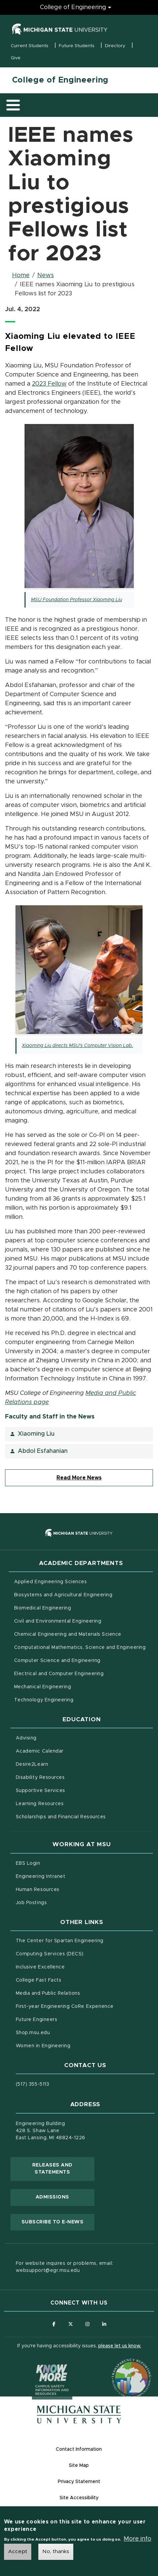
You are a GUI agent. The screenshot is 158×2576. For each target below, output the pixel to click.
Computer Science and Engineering (57, 1660)
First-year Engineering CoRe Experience (65, 2006)
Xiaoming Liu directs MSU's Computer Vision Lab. (77, 1045)
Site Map (79, 2465)
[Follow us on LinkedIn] (104, 2324)
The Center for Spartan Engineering (84, 1940)
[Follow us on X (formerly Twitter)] (71, 2324)
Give (16, 58)
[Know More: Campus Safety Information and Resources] (39, 2365)
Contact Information (79, 2449)
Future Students (76, 46)
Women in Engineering (43, 2046)
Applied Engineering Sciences (50, 1581)
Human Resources (66, 1889)
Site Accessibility (79, 2498)
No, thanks (55, 2553)
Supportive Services (68, 1790)
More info (137, 2541)
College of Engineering (60, 80)
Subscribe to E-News (58, 2221)
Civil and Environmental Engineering (57, 1621)
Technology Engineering (44, 1700)
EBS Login (56, 1863)
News (45, 275)
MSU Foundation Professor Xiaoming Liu (76, 599)
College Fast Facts (67, 1980)
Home (21, 275)
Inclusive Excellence (40, 1967)
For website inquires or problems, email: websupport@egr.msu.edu (64, 2267)
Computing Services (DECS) (78, 1953)
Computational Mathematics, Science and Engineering (83, 1647)
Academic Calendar (68, 1751)
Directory (115, 46)
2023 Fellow (49, 383)
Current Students (29, 46)
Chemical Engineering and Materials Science (67, 1634)
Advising (26, 1738)
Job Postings (59, 1902)
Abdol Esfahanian (43, 1451)
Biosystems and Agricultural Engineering (83, 1594)
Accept (17, 2553)
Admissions (52, 2197)
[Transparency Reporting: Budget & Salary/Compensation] (118, 2365)
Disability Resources (68, 1777)
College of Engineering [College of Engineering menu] (73, 7)
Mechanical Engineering (42, 1687)
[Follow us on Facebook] (54, 2324)
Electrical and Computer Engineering (59, 1673)
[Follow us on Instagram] (87, 2324)
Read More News (79, 1477)
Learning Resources (68, 1803)
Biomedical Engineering (42, 1608)
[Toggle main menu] (13, 105)
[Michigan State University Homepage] (79, 2414)
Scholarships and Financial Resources (61, 1817)
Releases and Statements (63, 2169)
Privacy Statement (79, 2481)
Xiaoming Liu (36, 1434)
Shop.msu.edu (61, 2032)
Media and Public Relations (48, 1993)
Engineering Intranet (69, 1876)
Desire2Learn (60, 1764)
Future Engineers (36, 2019)
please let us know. (119, 2346)
